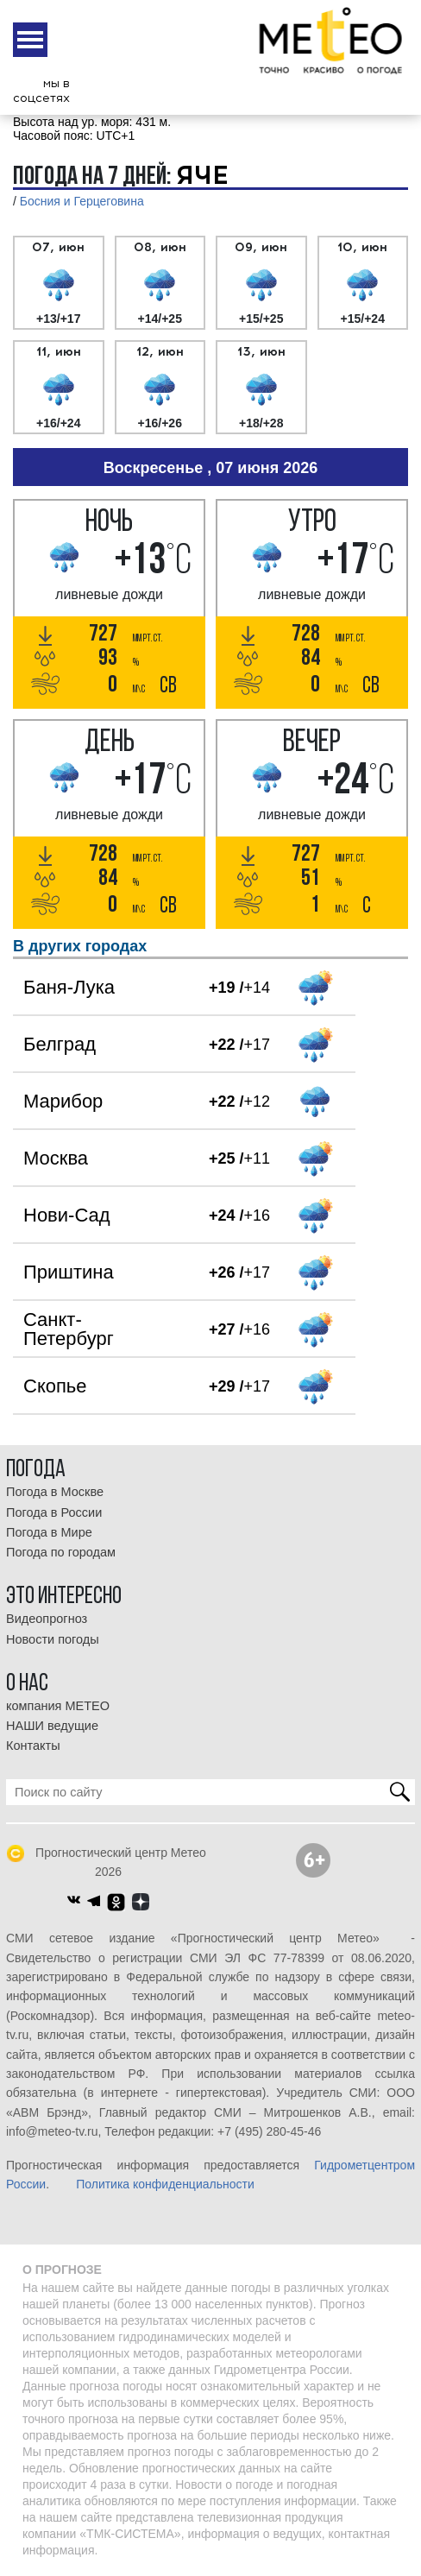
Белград (59, 1044)
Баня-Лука (69, 987)
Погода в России (54, 1512)
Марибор (63, 1101)
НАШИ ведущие (52, 1726)
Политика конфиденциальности (165, 2184)
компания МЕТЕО (58, 1706)
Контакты (33, 1745)
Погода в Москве (55, 1492)
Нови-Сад (66, 1215)
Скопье (55, 1386)
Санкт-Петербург (68, 1329)
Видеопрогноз (46, 1619)
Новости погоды (52, 1639)
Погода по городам (61, 1552)
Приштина (68, 1272)
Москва (55, 1158)
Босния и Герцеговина (82, 201)
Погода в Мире (49, 1532)
